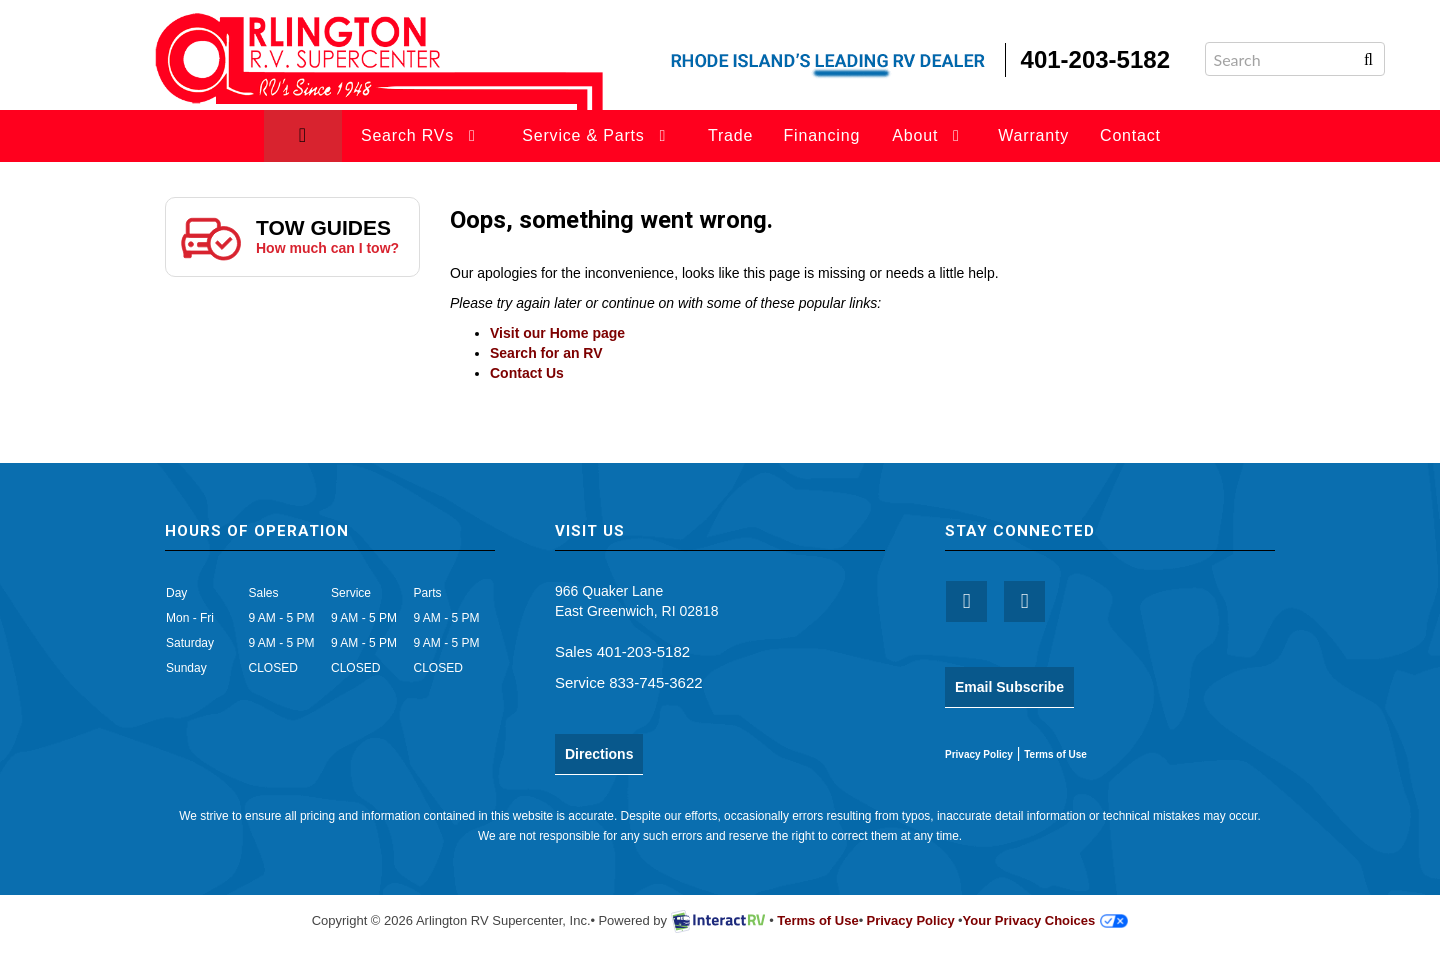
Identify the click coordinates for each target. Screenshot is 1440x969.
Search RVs (421, 135)
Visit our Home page (557, 333)
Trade (730, 135)
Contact (1130, 135)
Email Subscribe (1009, 687)
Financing (822, 135)
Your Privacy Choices (1046, 920)
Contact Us (527, 373)
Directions (599, 754)
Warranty (1033, 135)
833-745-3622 (655, 682)
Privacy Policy (979, 754)
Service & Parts (597, 135)
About (929, 135)
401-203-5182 (643, 651)
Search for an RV (546, 353)
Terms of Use (1055, 754)
